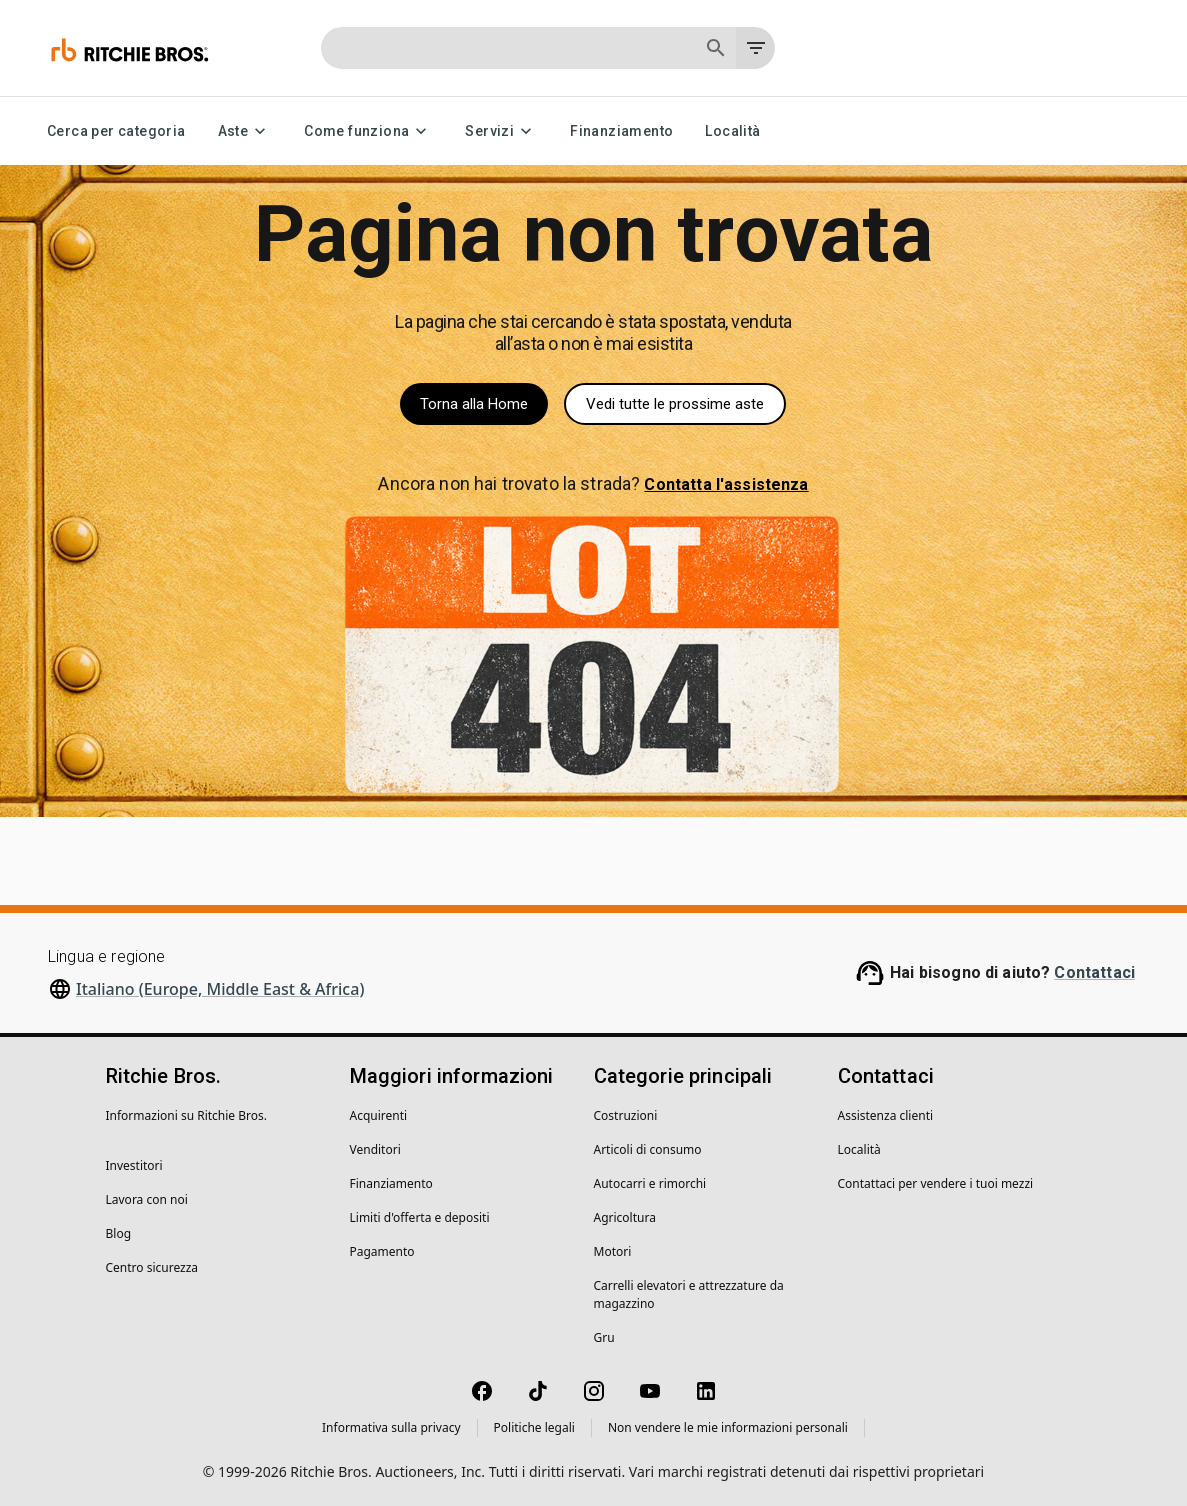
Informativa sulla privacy (391, 1427)
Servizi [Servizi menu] (501, 131)
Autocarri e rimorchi (650, 1183)
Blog (119, 1233)
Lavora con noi (147, 1199)
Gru (604, 1337)
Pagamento (382, 1251)
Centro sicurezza (152, 1267)
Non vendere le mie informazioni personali (728, 1427)
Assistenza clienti (886, 1115)
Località (732, 131)
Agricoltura (625, 1217)
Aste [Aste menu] (245, 131)
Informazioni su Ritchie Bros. (187, 1115)
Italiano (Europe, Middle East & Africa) (220, 989)
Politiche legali (534, 1427)
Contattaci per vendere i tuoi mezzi (936, 1183)
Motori (613, 1251)
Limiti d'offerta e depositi (420, 1217)
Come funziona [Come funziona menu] (368, 131)
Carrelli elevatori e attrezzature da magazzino (689, 1294)
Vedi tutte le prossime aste (675, 404)
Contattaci (1094, 972)
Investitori (134, 1165)
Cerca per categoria (116, 131)
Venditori (375, 1149)
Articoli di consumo (648, 1149)
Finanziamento (621, 131)
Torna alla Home (474, 404)
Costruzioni (626, 1115)
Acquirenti (379, 1115)
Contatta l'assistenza (726, 484)
